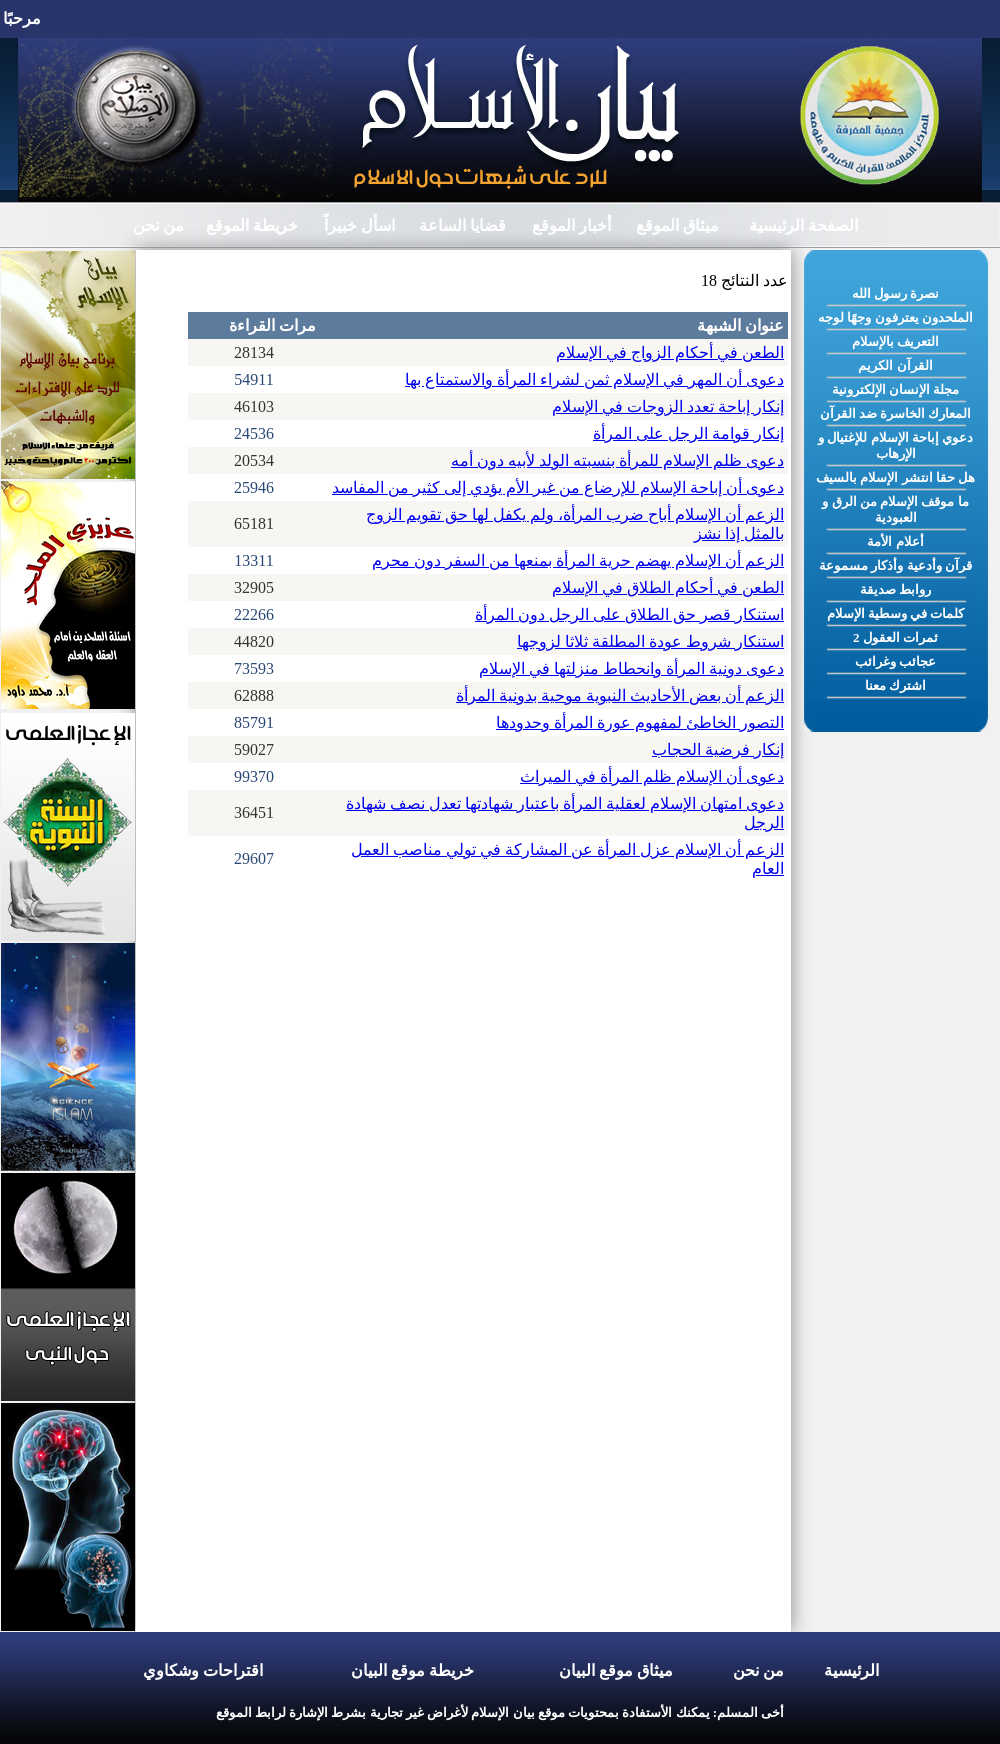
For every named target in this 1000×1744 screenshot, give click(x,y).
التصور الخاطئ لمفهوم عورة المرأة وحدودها (640, 722)
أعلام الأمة (895, 541)
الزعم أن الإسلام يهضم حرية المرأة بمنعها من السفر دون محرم (578, 560)
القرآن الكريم (895, 365)
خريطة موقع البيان (412, 1670)
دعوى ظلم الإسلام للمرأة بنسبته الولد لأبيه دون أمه (617, 460)
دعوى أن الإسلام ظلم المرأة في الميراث (652, 776)
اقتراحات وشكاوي (203, 1670)
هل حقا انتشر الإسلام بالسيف (895, 477)
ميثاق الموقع (677, 225)
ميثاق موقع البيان (616, 1670)
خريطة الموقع (252, 225)
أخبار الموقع (571, 225)
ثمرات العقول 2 (895, 637)
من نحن (158, 225)
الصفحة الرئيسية (803, 225)
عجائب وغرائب (895, 661)
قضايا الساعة (462, 225)
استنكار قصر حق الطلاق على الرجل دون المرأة (629, 614)
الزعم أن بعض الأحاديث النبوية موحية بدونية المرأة (620, 695)
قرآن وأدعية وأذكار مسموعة (895, 565)
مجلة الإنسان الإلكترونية (896, 389)
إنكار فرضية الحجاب (718, 749)
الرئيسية (851, 1670)
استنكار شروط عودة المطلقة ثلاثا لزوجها (650, 641)
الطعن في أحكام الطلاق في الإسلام (668, 587)
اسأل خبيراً (359, 225)
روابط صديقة (895, 589)
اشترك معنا (895, 685)
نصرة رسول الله (896, 293)
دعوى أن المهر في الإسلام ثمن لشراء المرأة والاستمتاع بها (594, 379)
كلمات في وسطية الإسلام (896, 613)
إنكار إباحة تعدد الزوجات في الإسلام (668, 406)
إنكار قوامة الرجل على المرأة (688, 433)
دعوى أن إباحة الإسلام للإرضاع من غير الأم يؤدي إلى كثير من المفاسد (558, 487)
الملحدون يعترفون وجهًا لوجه (895, 317)
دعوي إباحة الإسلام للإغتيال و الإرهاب (895, 445)
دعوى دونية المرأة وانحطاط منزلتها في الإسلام (631, 668)
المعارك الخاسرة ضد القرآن (896, 413)
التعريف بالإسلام (895, 341)
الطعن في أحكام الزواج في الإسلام (670, 352)
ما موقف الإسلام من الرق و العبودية (895, 509)
